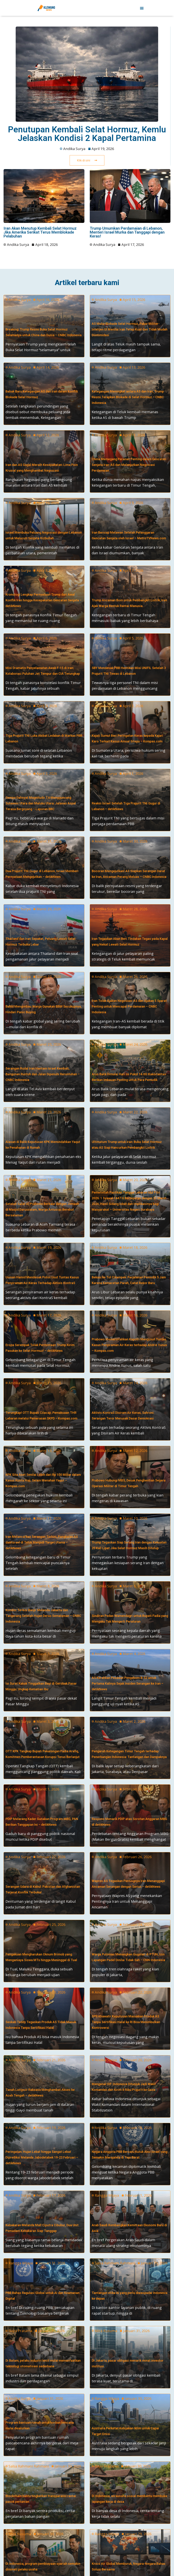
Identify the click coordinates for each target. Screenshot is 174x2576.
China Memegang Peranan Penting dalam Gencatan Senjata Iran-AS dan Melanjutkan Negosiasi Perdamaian (129, 464)
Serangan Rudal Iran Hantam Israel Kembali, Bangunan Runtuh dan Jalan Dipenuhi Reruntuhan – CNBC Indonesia (43, 1074)
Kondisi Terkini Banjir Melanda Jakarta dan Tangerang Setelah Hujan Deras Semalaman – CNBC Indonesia (43, 1615)
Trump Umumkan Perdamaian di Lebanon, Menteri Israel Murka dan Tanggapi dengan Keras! (127, 232)
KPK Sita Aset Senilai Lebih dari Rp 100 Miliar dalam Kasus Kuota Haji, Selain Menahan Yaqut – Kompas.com (43, 1480)
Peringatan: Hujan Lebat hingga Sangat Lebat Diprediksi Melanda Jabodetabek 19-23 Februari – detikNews (42, 2157)
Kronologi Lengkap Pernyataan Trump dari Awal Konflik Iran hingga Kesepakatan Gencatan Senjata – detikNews (44, 600)
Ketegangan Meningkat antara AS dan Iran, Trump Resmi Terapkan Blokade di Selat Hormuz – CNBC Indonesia (128, 397)
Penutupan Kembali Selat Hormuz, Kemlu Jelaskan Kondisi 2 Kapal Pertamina (87, 133)
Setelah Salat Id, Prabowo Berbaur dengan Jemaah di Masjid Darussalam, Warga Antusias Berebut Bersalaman (42, 1209)
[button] (142, 8)
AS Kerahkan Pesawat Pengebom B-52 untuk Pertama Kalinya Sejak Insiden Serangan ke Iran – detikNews (127, 1683)
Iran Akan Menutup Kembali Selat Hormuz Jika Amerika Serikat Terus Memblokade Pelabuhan (40, 232)
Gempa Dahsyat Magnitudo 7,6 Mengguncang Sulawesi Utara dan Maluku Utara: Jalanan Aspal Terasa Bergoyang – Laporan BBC (41, 803)
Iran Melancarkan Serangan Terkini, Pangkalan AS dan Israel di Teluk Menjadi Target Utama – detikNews (42, 1542)
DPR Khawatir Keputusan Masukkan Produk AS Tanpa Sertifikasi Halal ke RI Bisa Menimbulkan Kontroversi (126, 2022)
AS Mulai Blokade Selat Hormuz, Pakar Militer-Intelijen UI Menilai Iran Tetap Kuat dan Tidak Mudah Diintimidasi (129, 329)
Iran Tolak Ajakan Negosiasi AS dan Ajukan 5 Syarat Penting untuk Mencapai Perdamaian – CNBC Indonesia (129, 1006)
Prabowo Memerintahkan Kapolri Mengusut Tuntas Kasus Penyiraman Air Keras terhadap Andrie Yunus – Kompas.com (129, 1344)
